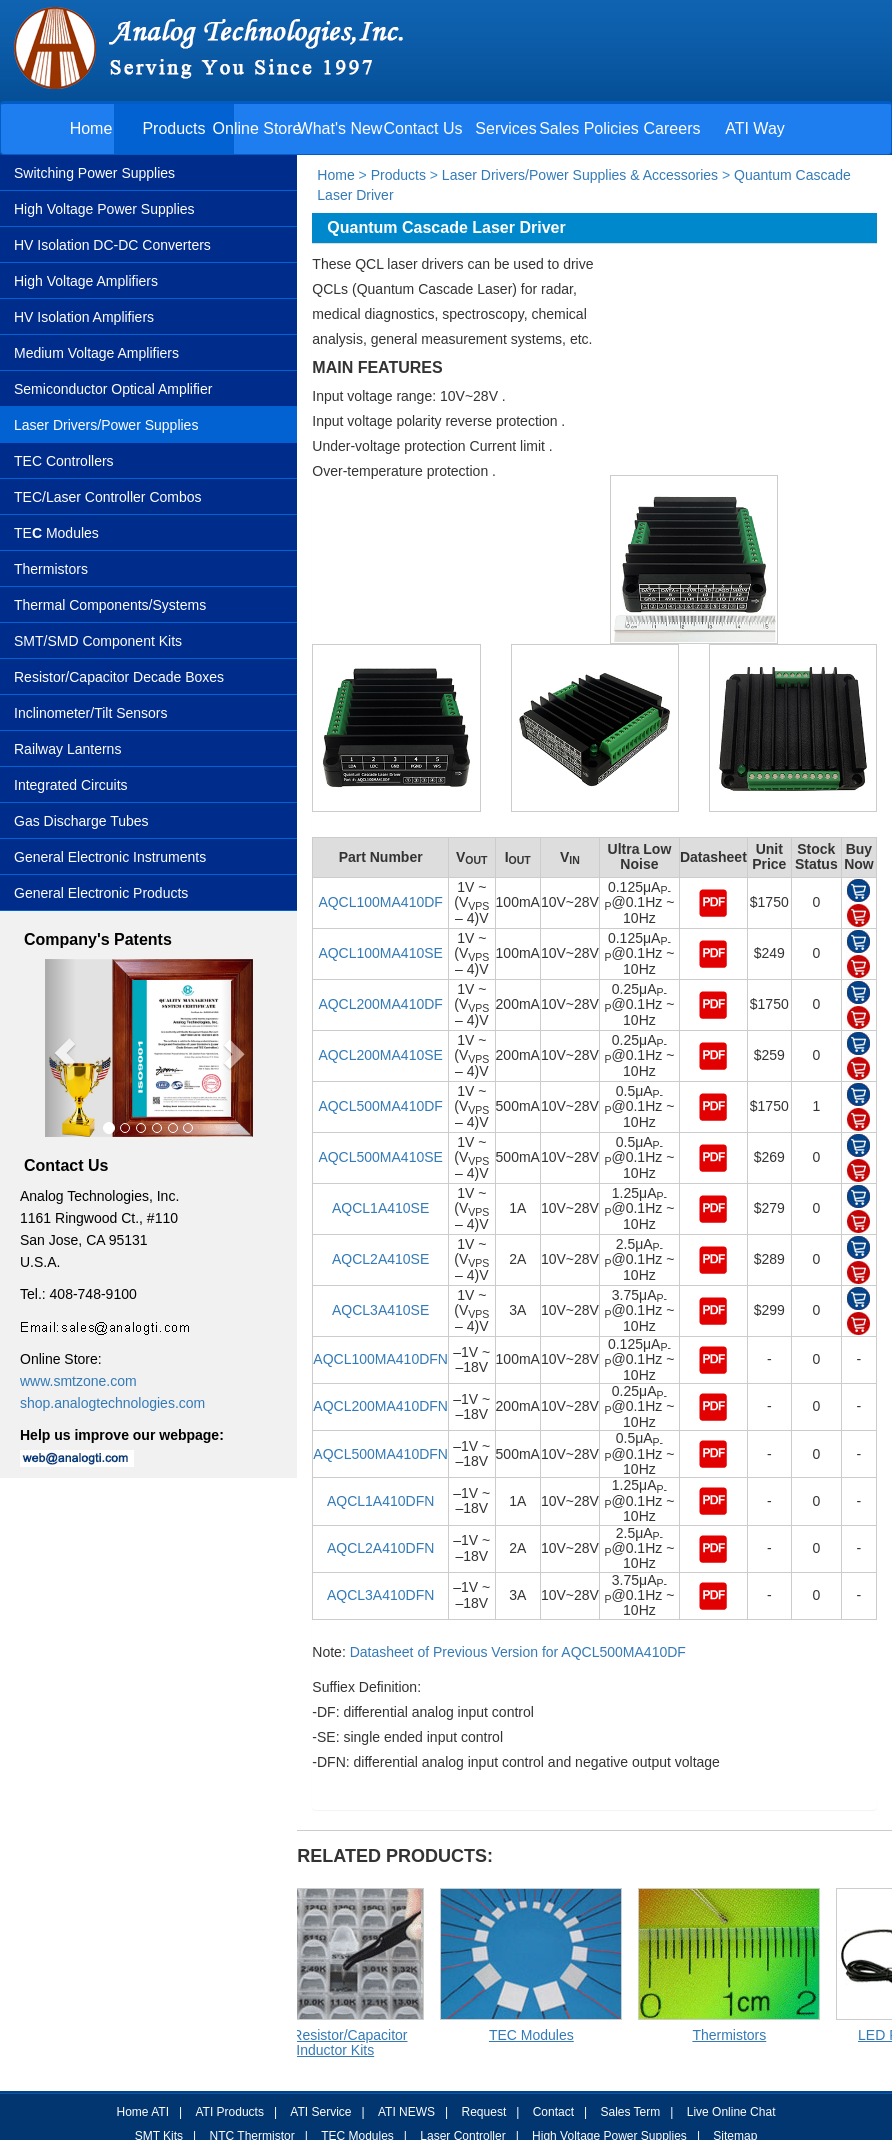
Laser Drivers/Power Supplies (106, 425)
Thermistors (51, 569)
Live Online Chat (731, 2112)
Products (173, 128)
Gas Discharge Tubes (81, 821)
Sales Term (630, 2112)
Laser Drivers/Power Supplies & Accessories (578, 175)
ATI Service (320, 2112)
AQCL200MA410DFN (380, 1406)
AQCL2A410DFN (380, 1548)
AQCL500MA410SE (380, 1157)
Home (91, 128)
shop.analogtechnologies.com (112, 1403)
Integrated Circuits (71, 785)
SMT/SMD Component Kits (98, 641)
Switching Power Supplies (94, 173)
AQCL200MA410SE (380, 1055)
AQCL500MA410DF (380, 1106)
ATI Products (229, 2112)
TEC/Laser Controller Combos (108, 497)
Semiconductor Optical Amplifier (113, 389)
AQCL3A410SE (380, 1310)
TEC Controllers (64, 461)
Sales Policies (589, 128)
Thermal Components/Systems (110, 605)
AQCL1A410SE (380, 1208)
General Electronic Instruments (110, 857)
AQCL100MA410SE (380, 953)
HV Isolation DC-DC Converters (112, 245)
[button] (60, 1048)
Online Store (257, 128)
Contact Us (422, 128)
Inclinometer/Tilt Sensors (91, 713)
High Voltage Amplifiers (86, 281)
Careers (672, 128)
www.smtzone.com (78, 1381)
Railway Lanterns (67, 749)
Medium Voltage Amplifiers (96, 353)
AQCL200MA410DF (380, 1004)
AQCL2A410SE (380, 1259)
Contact (553, 2112)
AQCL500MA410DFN (380, 1454)
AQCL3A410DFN (380, 1595)
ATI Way (755, 128)
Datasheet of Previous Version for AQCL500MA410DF (518, 1652)
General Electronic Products (101, 893)
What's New (340, 128)
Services (505, 128)
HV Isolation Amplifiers (84, 317)
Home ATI (143, 2112)
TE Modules (56, 533)
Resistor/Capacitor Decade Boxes (119, 677)
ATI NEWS (406, 2112)
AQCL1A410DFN (380, 1501)
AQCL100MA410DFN (380, 1359)
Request (484, 2112)
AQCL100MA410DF (380, 902)
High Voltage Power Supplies (104, 209)
